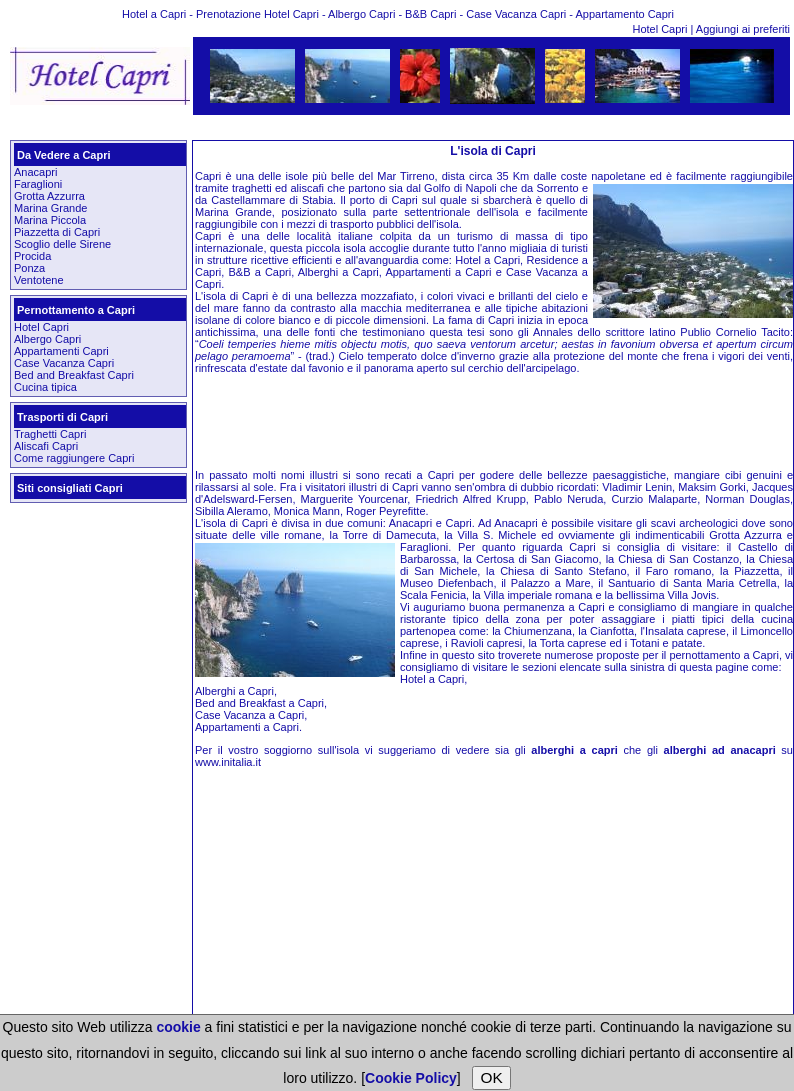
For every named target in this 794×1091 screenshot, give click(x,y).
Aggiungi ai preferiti (743, 29)
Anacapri (35, 172)
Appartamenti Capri (61, 351)
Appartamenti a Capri (247, 727)
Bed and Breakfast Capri (74, 375)
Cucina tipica (45, 387)
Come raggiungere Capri (74, 458)
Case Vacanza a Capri (249, 715)
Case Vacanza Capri (64, 363)
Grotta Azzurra (49, 196)
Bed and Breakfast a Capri (259, 703)
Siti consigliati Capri (70, 488)
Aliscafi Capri (46, 446)
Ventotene (39, 280)
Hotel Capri (661, 29)
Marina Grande (50, 208)
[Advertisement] (398, 127)
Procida (32, 256)
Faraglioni (38, 184)
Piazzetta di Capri (57, 232)
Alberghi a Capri (234, 691)
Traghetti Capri (50, 434)
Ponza (29, 268)
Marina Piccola (50, 220)
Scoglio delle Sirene (62, 244)
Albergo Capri (47, 339)
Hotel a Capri (432, 679)
